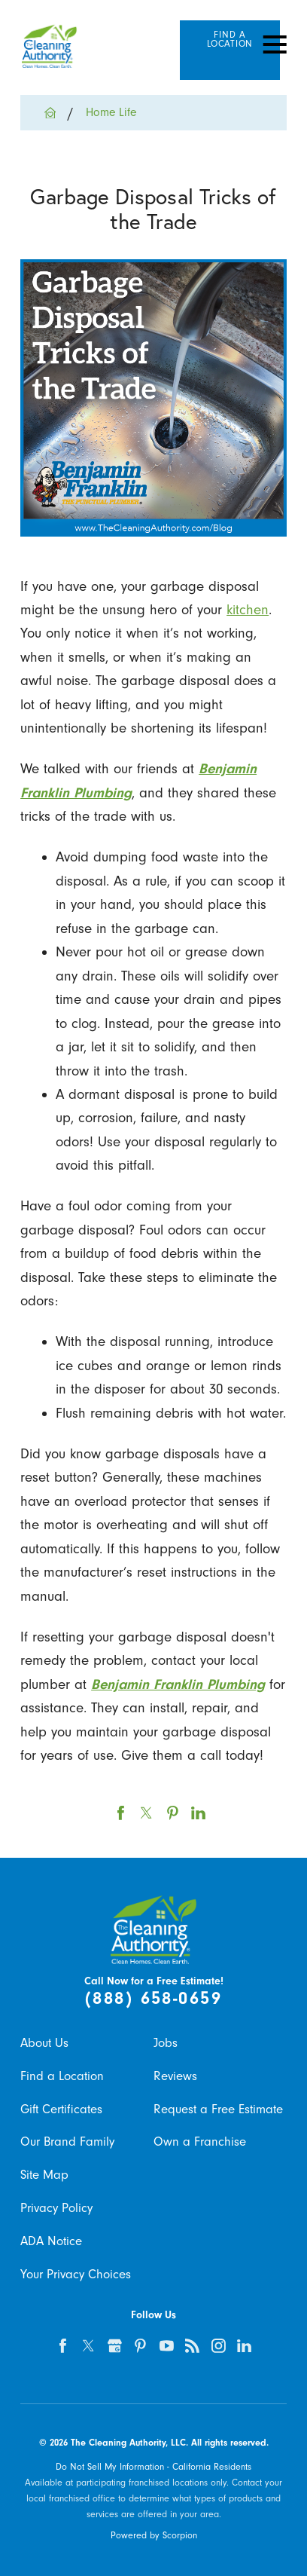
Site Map (44, 2175)
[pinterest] (140, 2346)
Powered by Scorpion (154, 2535)
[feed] (192, 2346)
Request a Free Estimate (218, 2109)
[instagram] (218, 2346)
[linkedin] (245, 2346)
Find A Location (230, 39)
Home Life (111, 112)
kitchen (247, 609)
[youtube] (167, 2346)
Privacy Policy (56, 2208)
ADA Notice (51, 2241)
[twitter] (88, 2346)
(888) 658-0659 (153, 1998)
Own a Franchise (200, 2141)
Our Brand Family (67, 2141)
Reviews (175, 2076)
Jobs (166, 2043)
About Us (44, 2043)
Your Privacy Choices (75, 2274)
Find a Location (62, 2076)
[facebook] (63, 2346)
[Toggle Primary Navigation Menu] (275, 44)
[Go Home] (56, 113)
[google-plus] (115, 2346)
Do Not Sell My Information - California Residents (153, 2466)
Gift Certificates (61, 2109)
